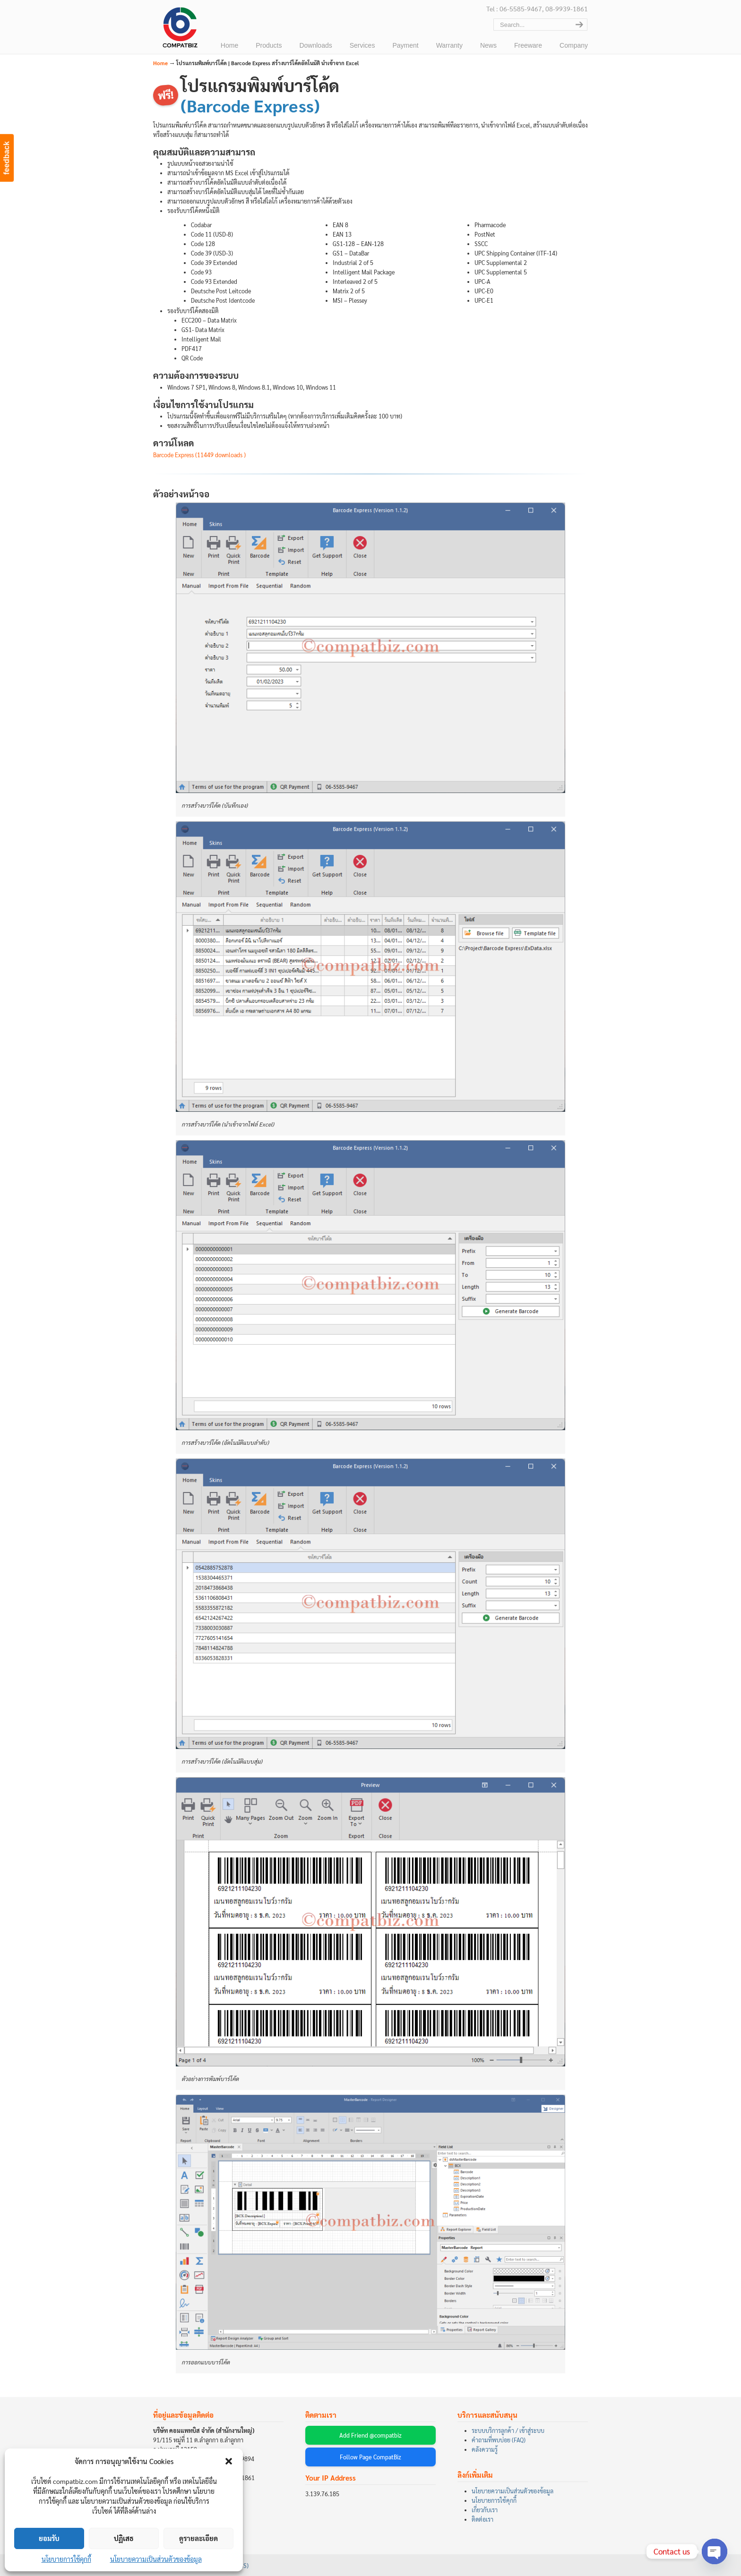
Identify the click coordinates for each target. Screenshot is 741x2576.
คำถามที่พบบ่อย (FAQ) (499, 2440)
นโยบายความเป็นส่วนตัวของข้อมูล (156, 2559)
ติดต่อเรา (482, 2519)
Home (160, 63)
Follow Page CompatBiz (370, 2457)
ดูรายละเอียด (198, 2537)
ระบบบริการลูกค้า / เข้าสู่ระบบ (508, 2430)
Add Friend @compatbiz (370, 2435)
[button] (228, 2461)
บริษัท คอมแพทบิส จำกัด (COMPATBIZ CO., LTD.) (179, 29)
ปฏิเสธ (124, 2537)
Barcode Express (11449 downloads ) (199, 455)
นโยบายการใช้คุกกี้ (66, 2559)
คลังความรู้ (485, 2449)
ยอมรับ (49, 2537)
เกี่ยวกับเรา (485, 2510)
